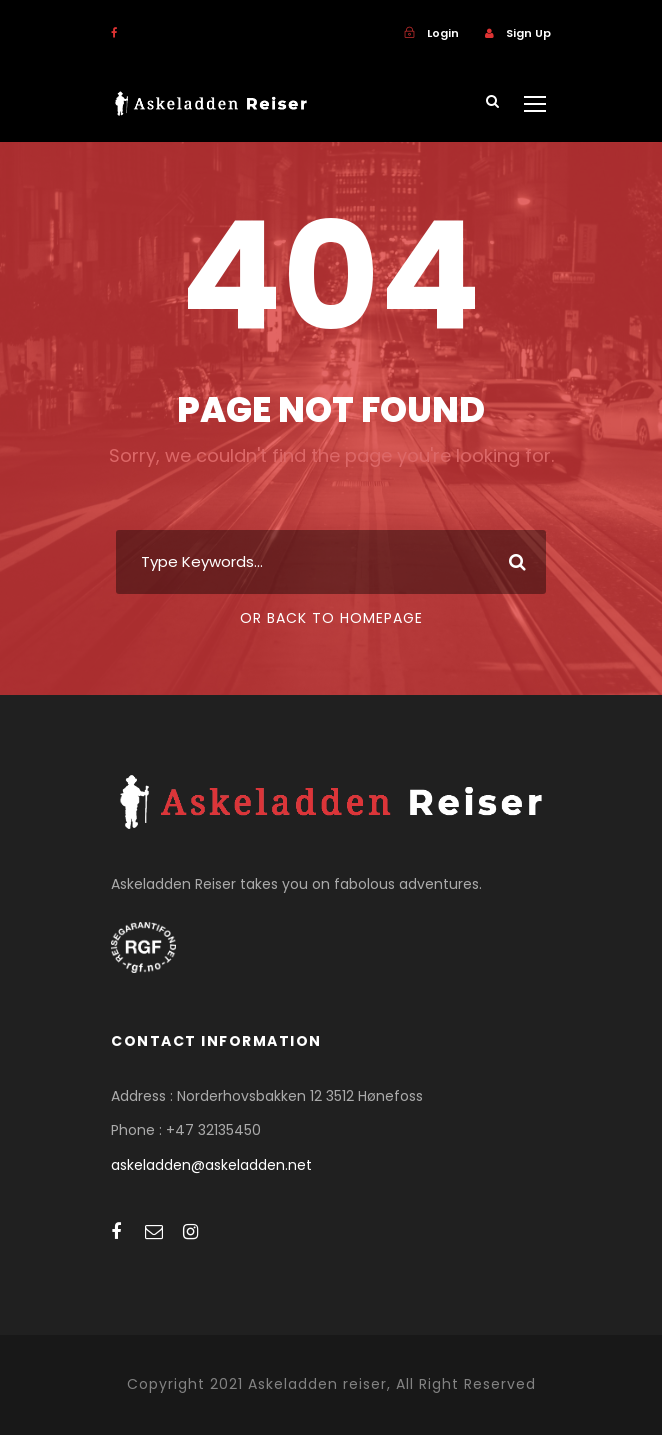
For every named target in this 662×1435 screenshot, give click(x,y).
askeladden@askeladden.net (211, 1165)
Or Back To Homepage (331, 618)
